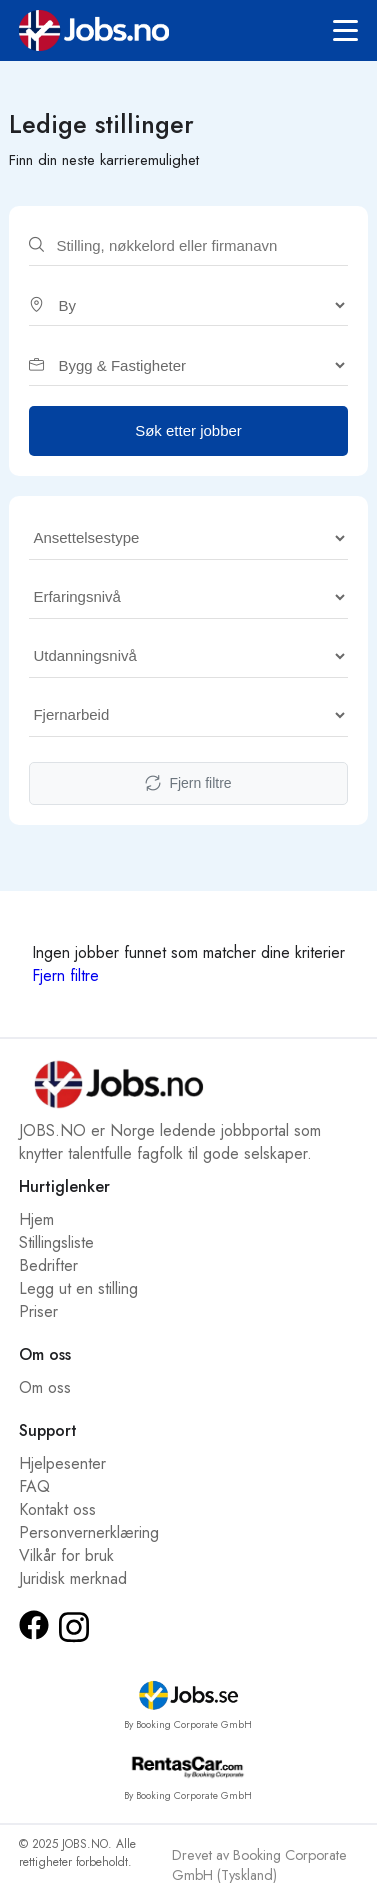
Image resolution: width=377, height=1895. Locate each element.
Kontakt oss (57, 1509)
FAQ (34, 1486)
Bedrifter (48, 1265)
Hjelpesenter (62, 1463)
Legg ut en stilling (78, 1288)
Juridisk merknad (73, 1578)
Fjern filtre (188, 783)
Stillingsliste (56, 1242)
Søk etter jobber (188, 430)
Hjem (36, 1219)
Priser (38, 1311)
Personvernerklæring (89, 1532)
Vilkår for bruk (66, 1555)
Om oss (45, 1387)
